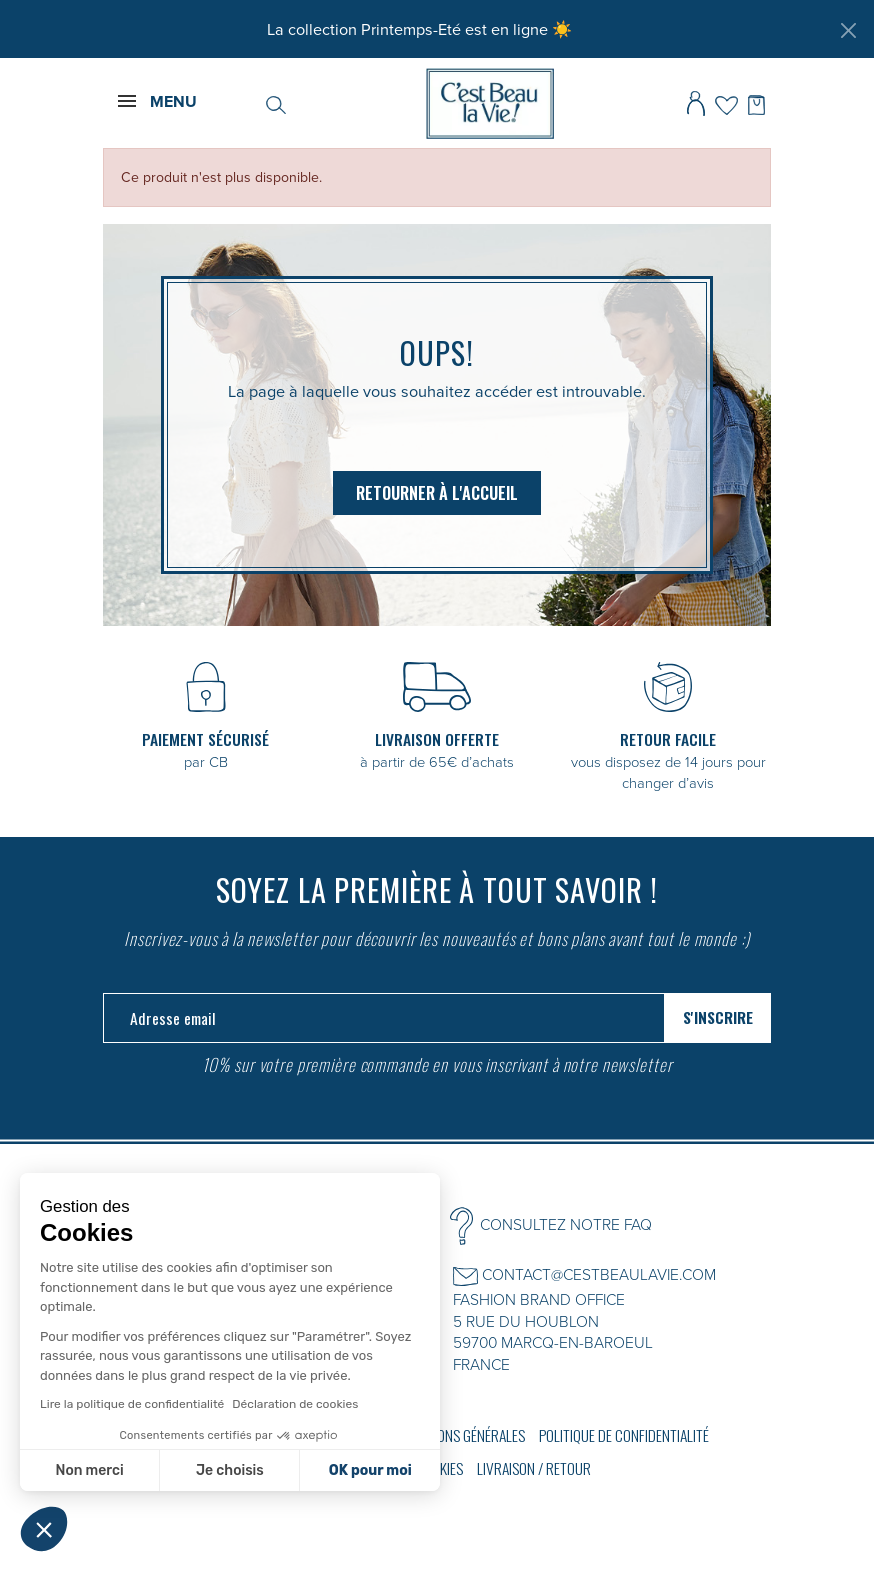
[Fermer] (848, 30)
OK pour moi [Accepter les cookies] (370, 1470)
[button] (44, 1529)
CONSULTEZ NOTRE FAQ (566, 1224)
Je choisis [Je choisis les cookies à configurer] (230, 1470)
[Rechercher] (276, 103)
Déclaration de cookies (295, 1404)
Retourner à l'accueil (437, 493)
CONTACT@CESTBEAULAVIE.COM (599, 1274)
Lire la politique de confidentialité (132, 1404)
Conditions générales (458, 1435)
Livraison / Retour (534, 1468)
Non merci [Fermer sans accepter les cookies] (89, 1470)
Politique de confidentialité (624, 1435)
